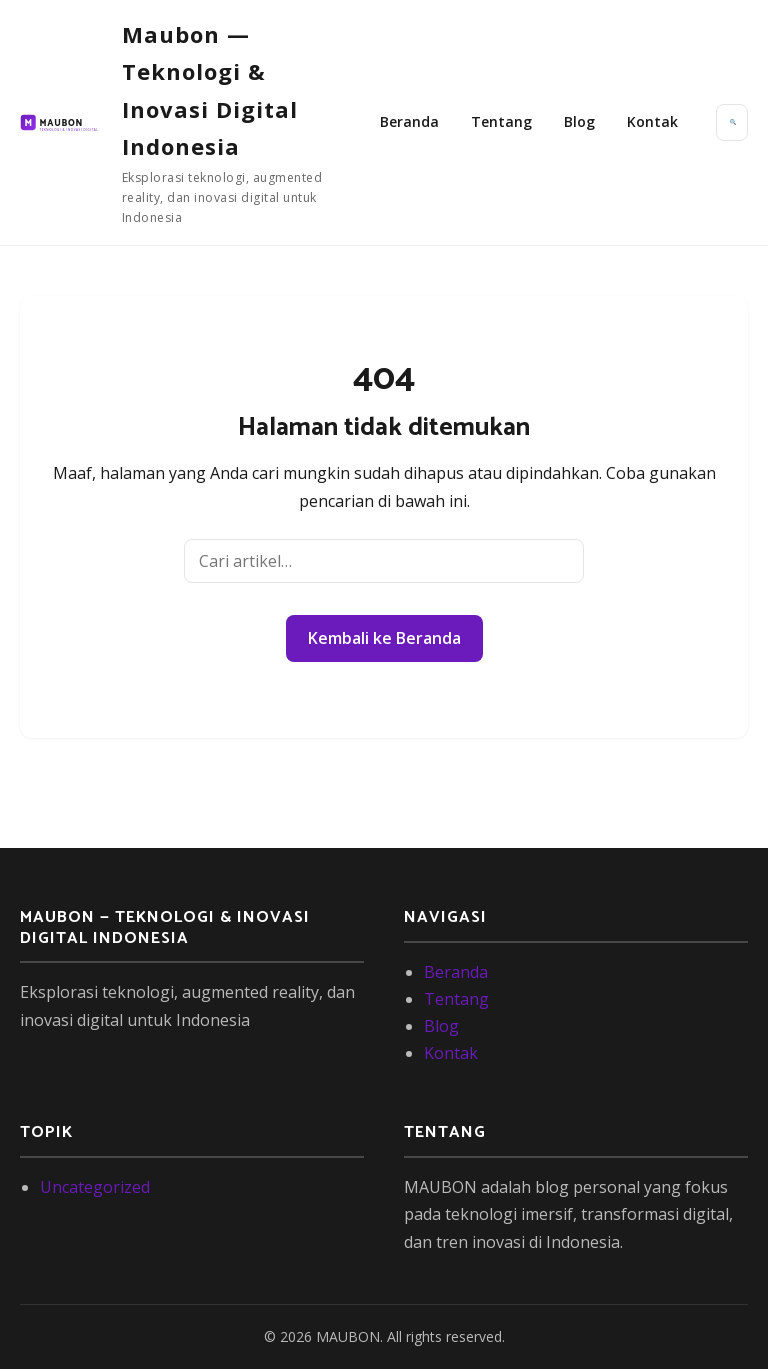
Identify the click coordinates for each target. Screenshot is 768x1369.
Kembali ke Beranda (384, 638)
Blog (579, 121)
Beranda (409, 121)
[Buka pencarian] (732, 122)
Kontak (652, 121)
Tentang (501, 121)
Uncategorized (95, 1187)
